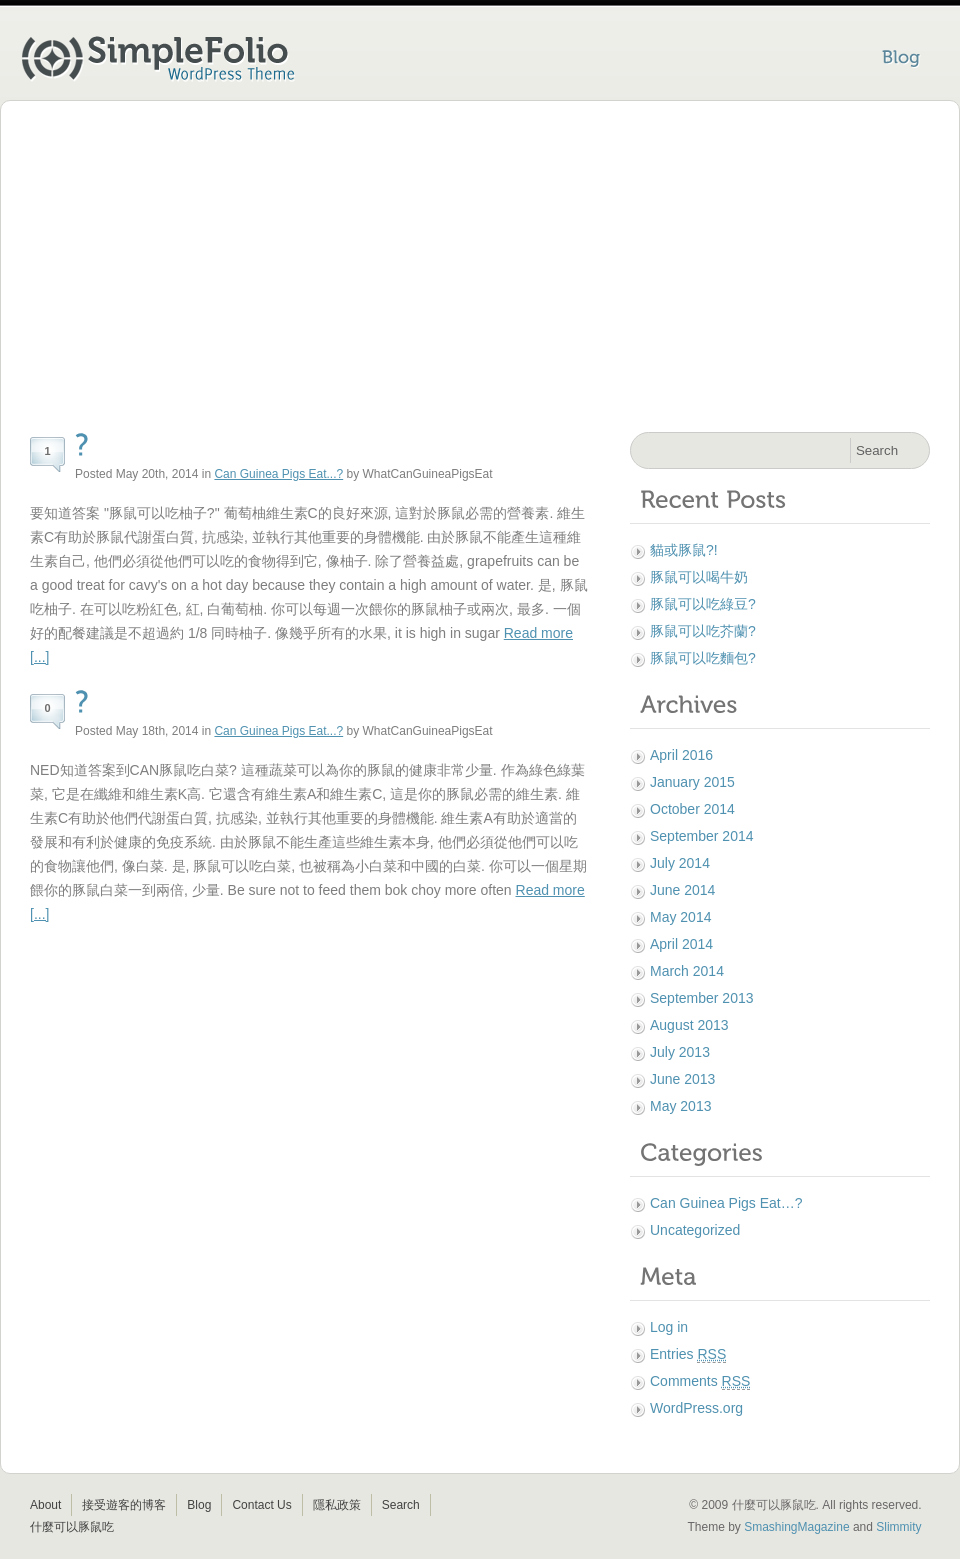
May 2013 (680, 1106)
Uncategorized (695, 1230)
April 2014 (681, 944)
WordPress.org (696, 1408)
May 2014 (680, 917)
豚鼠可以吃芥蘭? (703, 631)
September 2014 (702, 836)
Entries (688, 1354)
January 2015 (692, 782)
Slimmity (898, 1527)
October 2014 (692, 809)
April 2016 (681, 755)
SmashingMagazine (796, 1527)
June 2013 (682, 1079)
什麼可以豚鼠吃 (72, 1527)
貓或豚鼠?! (684, 550)
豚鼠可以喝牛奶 (699, 577)
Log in (669, 1327)
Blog (199, 1505)
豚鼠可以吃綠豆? (703, 604)
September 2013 (702, 998)
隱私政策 (337, 1505)
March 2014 (687, 971)
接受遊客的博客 (124, 1505)
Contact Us (261, 1505)
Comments (700, 1381)
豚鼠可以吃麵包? (703, 658)
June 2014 (682, 890)
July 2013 (680, 1052)
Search (401, 1505)
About (45, 1505)
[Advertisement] (480, 270)
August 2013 (689, 1025)
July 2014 (680, 863)
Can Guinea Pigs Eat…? (726, 1203)
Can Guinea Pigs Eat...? (278, 474)
